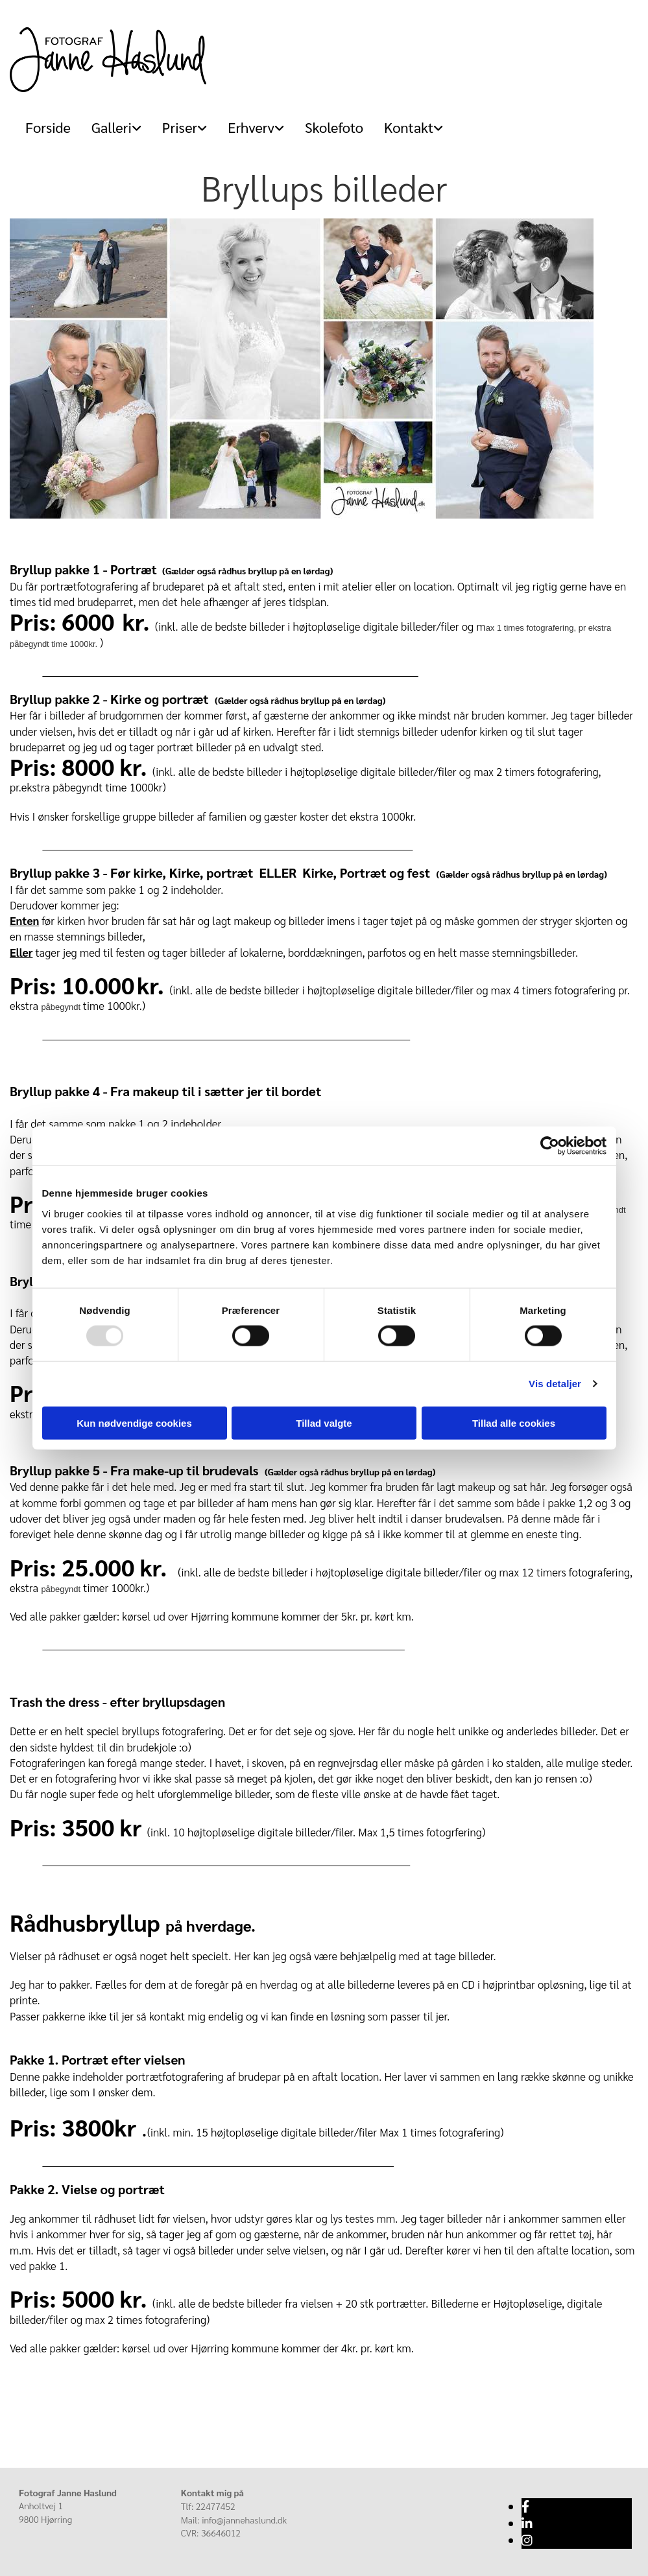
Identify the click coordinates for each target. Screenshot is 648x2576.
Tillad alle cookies (513, 1422)
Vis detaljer (555, 1383)
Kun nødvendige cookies (134, 1422)
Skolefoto (334, 127)
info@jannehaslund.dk (244, 2519)
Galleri (111, 127)
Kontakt (408, 127)
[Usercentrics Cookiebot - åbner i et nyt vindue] (549, 1146)
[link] (111, 126)
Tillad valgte (324, 1422)
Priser (179, 127)
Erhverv (251, 127)
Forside (48, 127)
